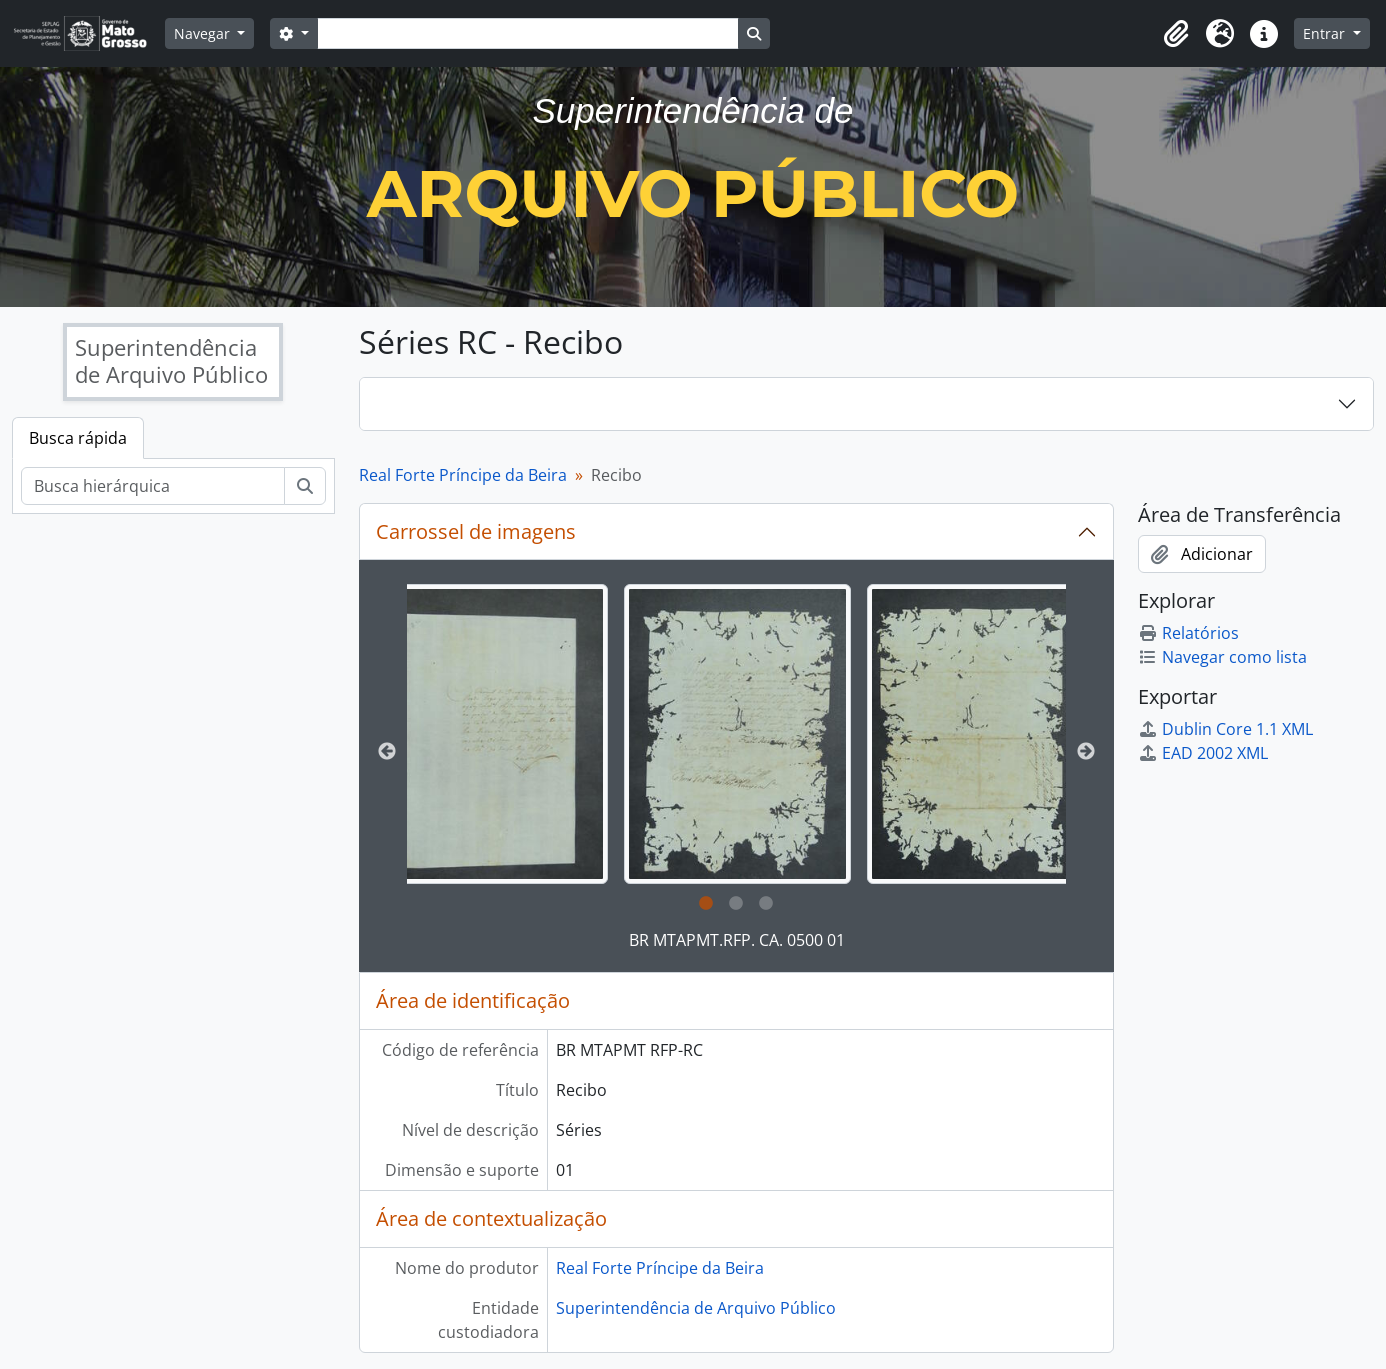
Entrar (1326, 33)
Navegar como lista (1222, 657)
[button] (1176, 34)
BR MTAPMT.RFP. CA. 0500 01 (737, 940)
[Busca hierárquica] (153, 486)
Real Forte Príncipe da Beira (463, 475)
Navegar (204, 33)
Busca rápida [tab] (78, 438)
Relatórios (1188, 633)
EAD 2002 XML (1203, 753)
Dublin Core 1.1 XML (1225, 729)
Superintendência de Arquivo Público (696, 1308)
